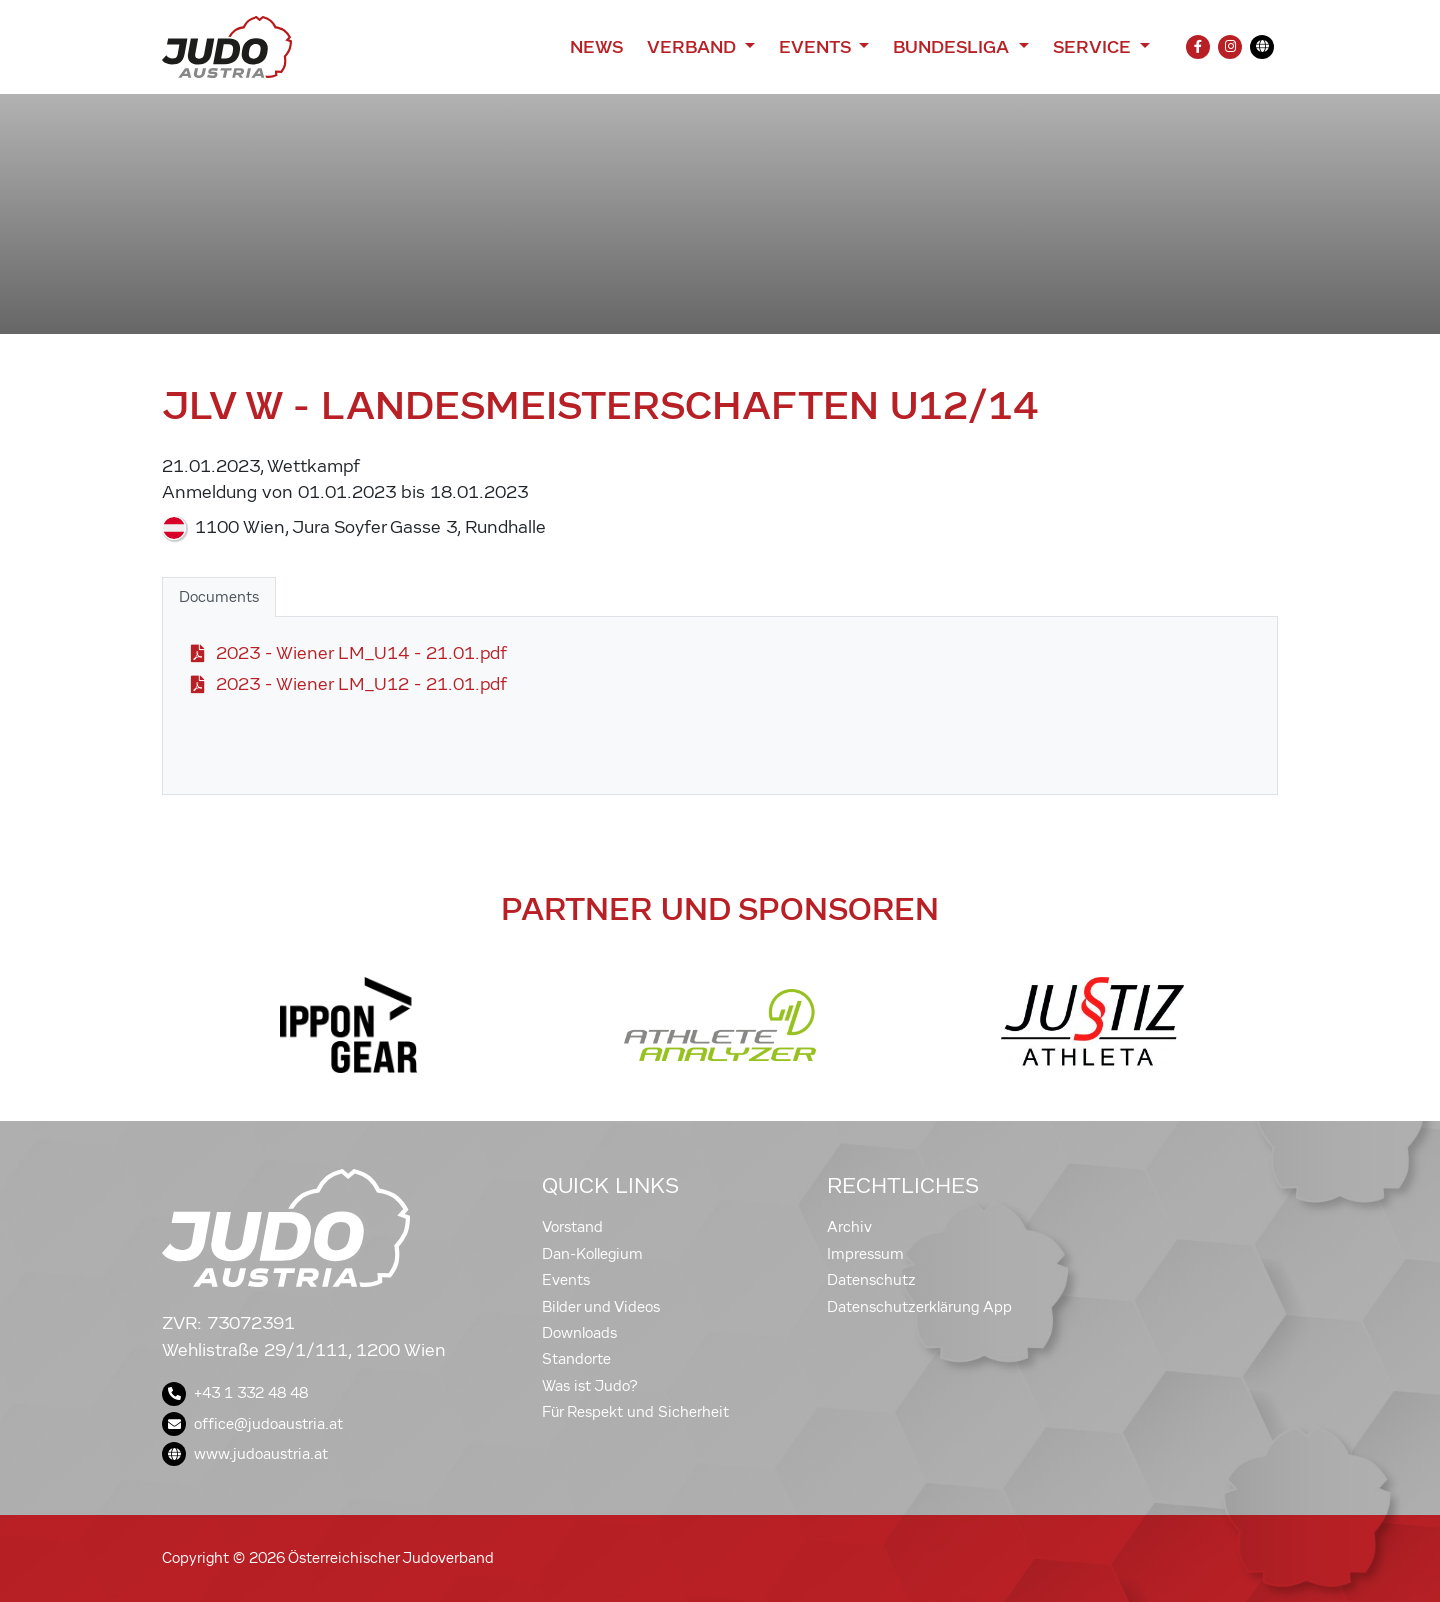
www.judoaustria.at (245, 1454)
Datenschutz (871, 1280)
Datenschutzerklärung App (919, 1307)
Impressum (865, 1254)
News (596, 47)
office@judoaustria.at (252, 1424)
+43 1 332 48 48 (235, 1393)
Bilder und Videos (601, 1307)
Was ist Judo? (590, 1386)
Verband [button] (693, 47)
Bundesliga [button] (953, 47)
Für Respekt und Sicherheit (635, 1412)
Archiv (849, 1227)
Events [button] (817, 47)
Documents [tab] (219, 597)
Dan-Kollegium (592, 1254)
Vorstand (572, 1227)
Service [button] (1094, 47)
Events (566, 1280)
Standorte (576, 1359)
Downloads (579, 1333)
